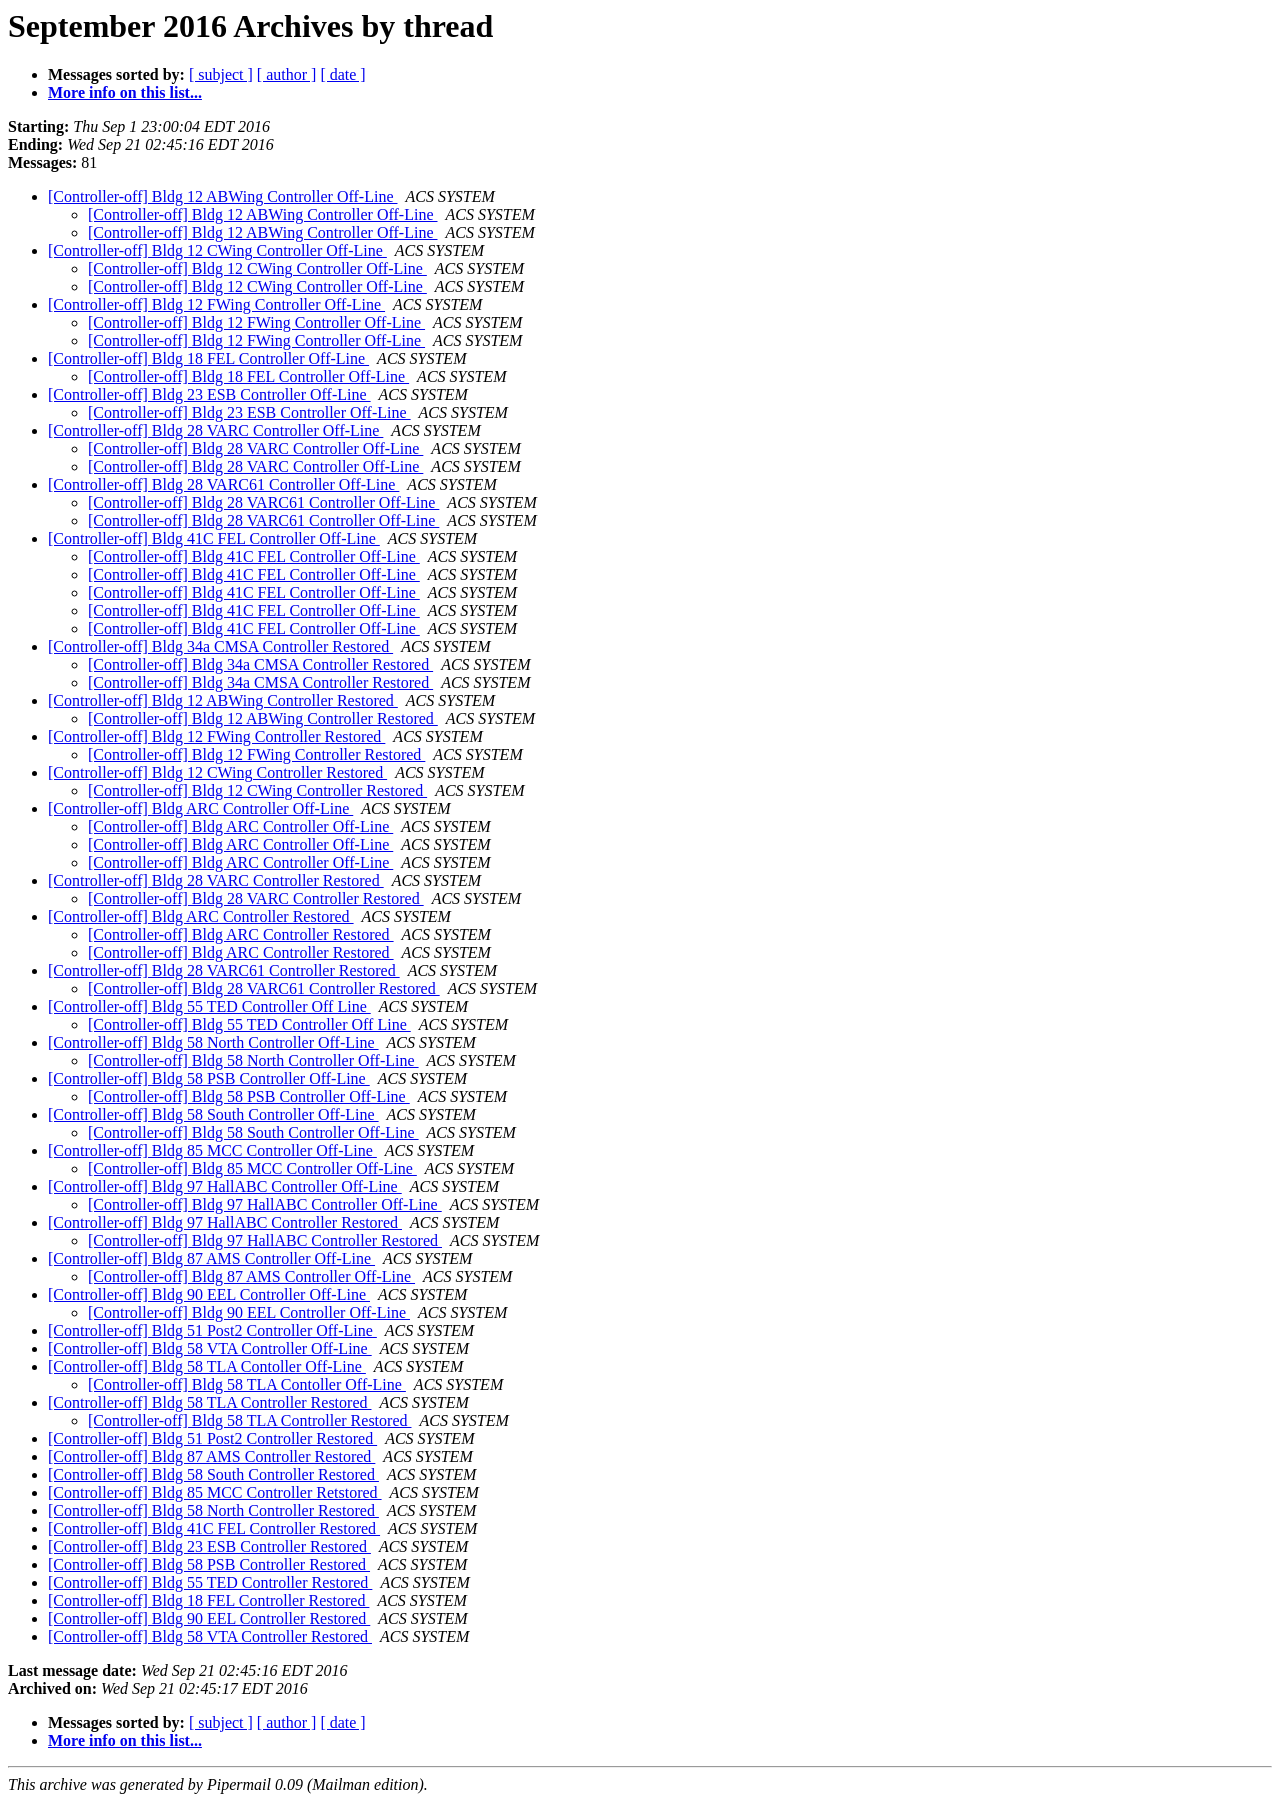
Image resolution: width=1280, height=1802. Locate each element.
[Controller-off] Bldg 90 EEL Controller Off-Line (209, 1294)
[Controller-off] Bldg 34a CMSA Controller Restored (220, 646)
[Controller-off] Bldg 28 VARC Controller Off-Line (215, 430)
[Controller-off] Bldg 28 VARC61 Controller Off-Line (223, 484)
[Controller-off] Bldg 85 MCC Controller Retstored (215, 1492)
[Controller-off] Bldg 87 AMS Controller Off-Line (211, 1258)
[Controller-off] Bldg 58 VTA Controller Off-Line (210, 1348)
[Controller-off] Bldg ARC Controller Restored (201, 916)
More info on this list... (125, 92)
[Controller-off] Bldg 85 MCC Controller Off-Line (212, 1150)
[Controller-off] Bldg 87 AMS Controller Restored (211, 1456)
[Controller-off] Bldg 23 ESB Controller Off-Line (209, 394)
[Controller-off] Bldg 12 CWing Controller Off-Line (217, 250)
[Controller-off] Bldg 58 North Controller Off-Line (213, 1042)
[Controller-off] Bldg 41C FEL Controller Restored (214, 1528)
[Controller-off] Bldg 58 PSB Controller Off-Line (209, 1078)
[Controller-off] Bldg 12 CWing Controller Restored (217, 772)
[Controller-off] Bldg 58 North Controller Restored (213, 1510)
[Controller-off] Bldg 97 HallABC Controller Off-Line (225, 1186)
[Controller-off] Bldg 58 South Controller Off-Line (213, 1114)
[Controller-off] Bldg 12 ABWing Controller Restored (223, 700)
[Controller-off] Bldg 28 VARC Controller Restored (216, 880)
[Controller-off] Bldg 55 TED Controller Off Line (209, 1006)
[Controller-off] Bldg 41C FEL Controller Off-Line (214, 538)
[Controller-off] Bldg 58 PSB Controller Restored (209, 1564)
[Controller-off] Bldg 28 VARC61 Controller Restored (224, 970)
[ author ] (287, 74)
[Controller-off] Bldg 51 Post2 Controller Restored (212, 1438)
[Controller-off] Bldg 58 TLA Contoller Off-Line (207, 1366)
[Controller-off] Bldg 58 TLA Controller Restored (209, 1402)
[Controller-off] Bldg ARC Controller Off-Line (200, 808)
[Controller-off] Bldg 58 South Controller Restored (213, 1474)
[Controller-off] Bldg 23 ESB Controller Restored (209, 1546)
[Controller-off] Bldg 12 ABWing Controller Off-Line (223, 196)
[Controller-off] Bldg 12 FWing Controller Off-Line (216, 304)
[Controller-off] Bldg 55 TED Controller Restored (210, 1582)
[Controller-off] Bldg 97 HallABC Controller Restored (225, 1222)
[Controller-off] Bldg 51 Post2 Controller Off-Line (212, 1330)
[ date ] (342, 74)
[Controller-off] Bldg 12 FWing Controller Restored (216, 736)
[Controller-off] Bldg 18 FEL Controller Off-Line (208, 358)
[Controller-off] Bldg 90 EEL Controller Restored (209, 1618)
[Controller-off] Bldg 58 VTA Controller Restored (210, 1636)
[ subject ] (221, 74)
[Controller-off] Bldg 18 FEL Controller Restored (208, 1600)
